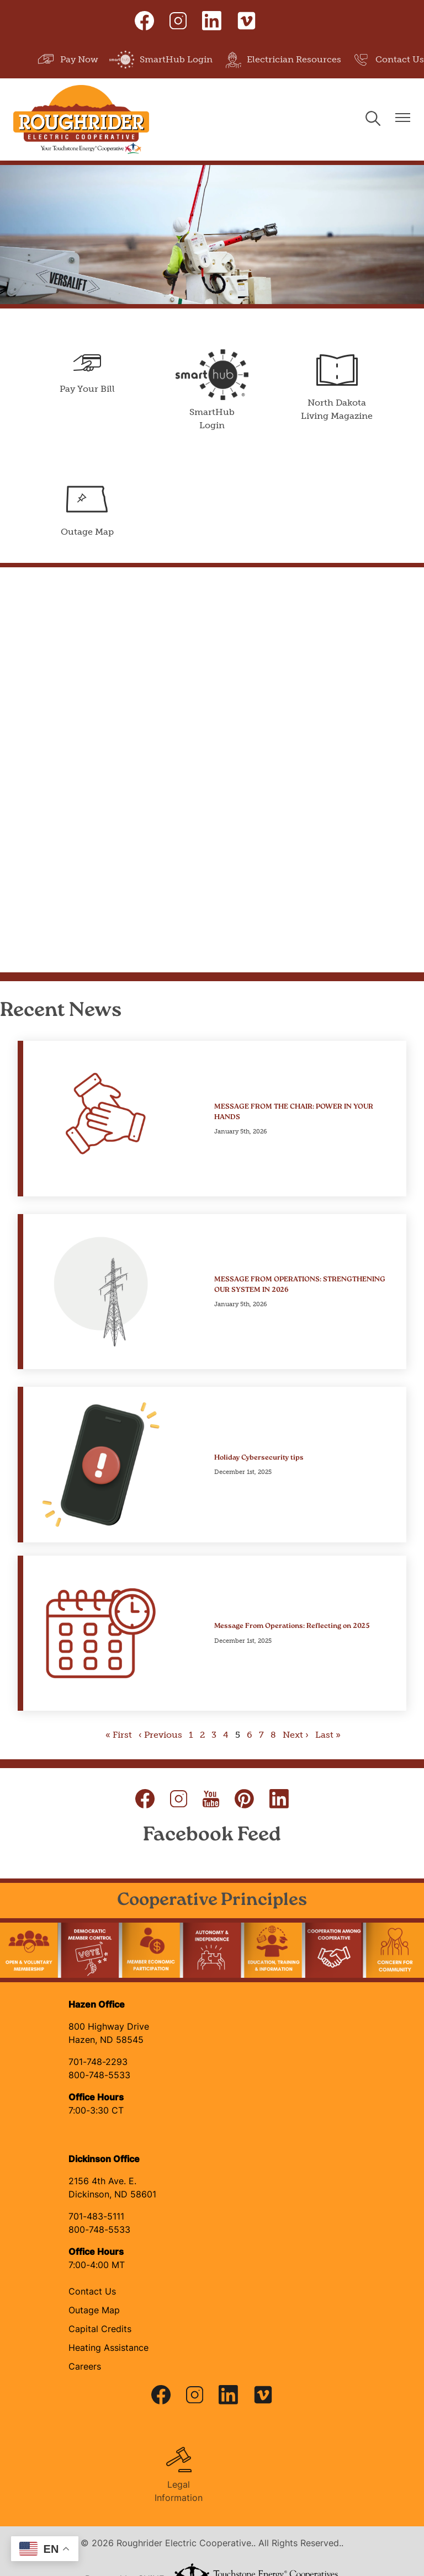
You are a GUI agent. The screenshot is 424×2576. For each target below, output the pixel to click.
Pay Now (67, 59)
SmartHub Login (161, 59)
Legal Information (179, 2474)
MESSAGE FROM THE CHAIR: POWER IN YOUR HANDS (293, 1111)
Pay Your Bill (86, 371)
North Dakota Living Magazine (337, 385)
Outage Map (86, 507)
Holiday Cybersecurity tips (259, 1457)
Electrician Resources (282, 59)
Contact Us (388, 59)
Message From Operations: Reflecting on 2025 (292, 1626)
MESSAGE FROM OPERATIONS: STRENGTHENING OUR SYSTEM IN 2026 (299, 1285)
